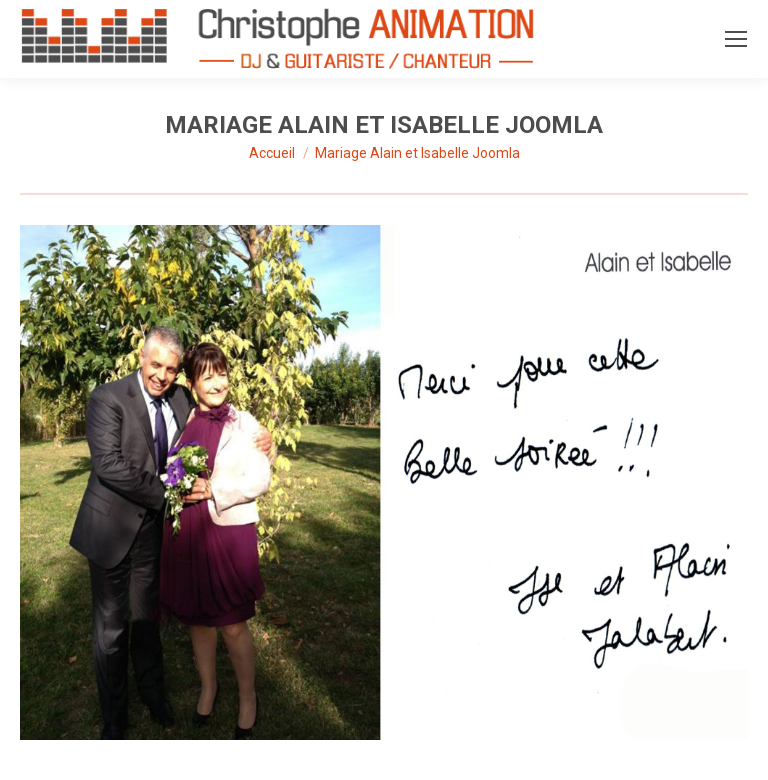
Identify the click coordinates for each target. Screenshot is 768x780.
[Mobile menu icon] (736, 39)
